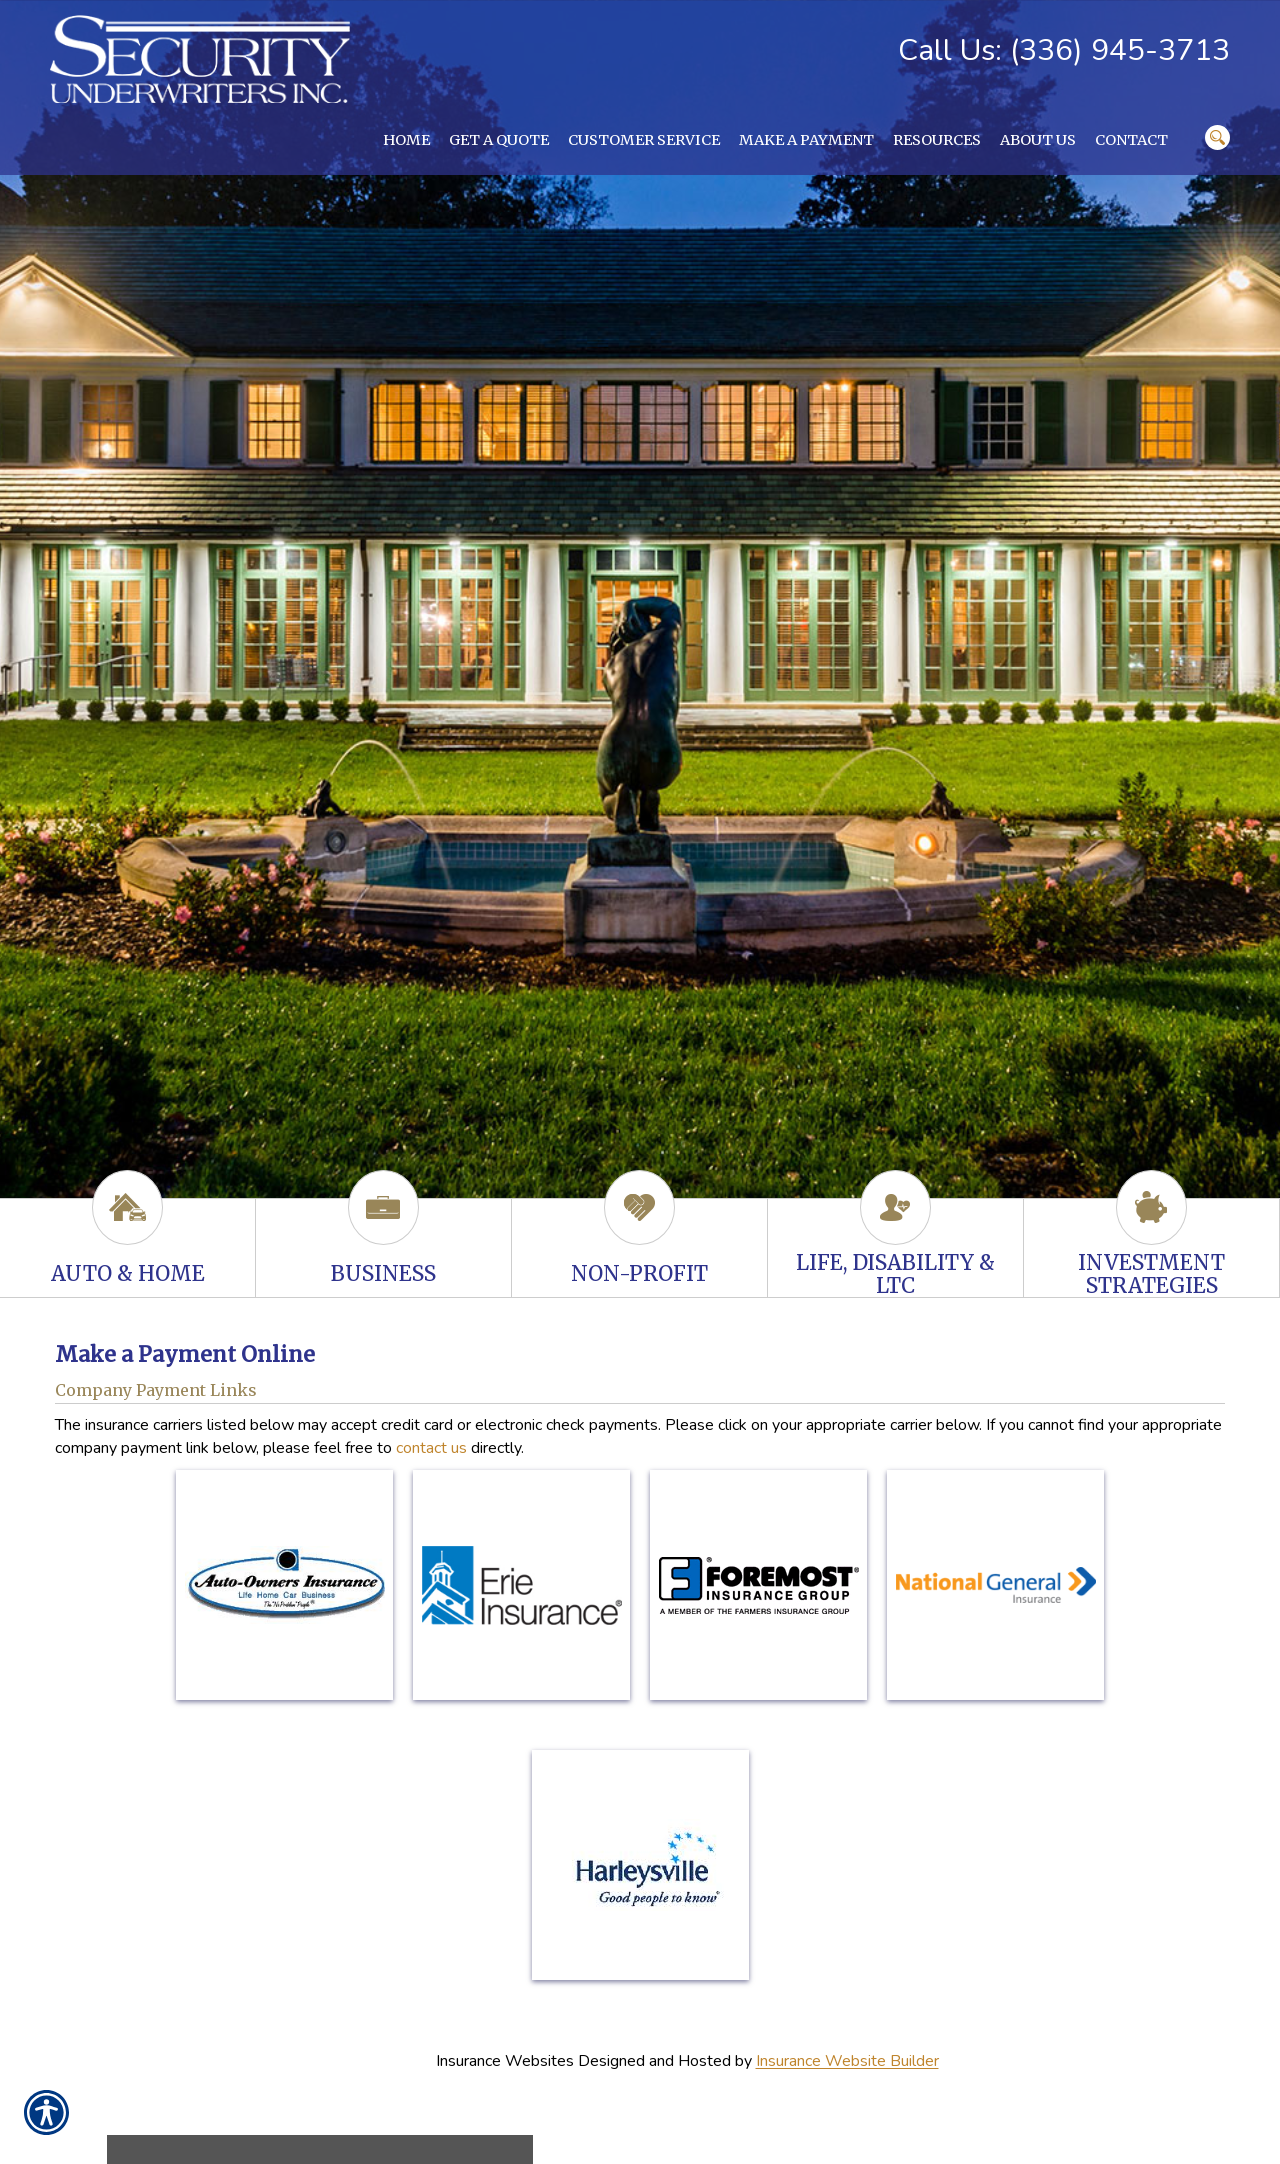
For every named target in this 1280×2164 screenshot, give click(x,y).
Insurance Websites (505, 2062)
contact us (431, 1448)
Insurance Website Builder (847, 2062)
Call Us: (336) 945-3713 (1064, 50)
